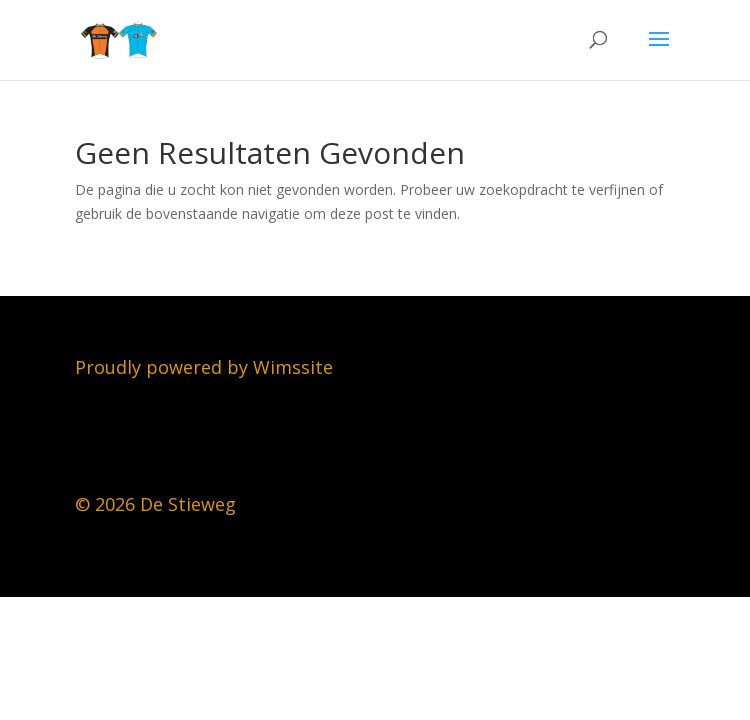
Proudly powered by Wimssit (199, 367)
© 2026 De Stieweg (155, 504)
